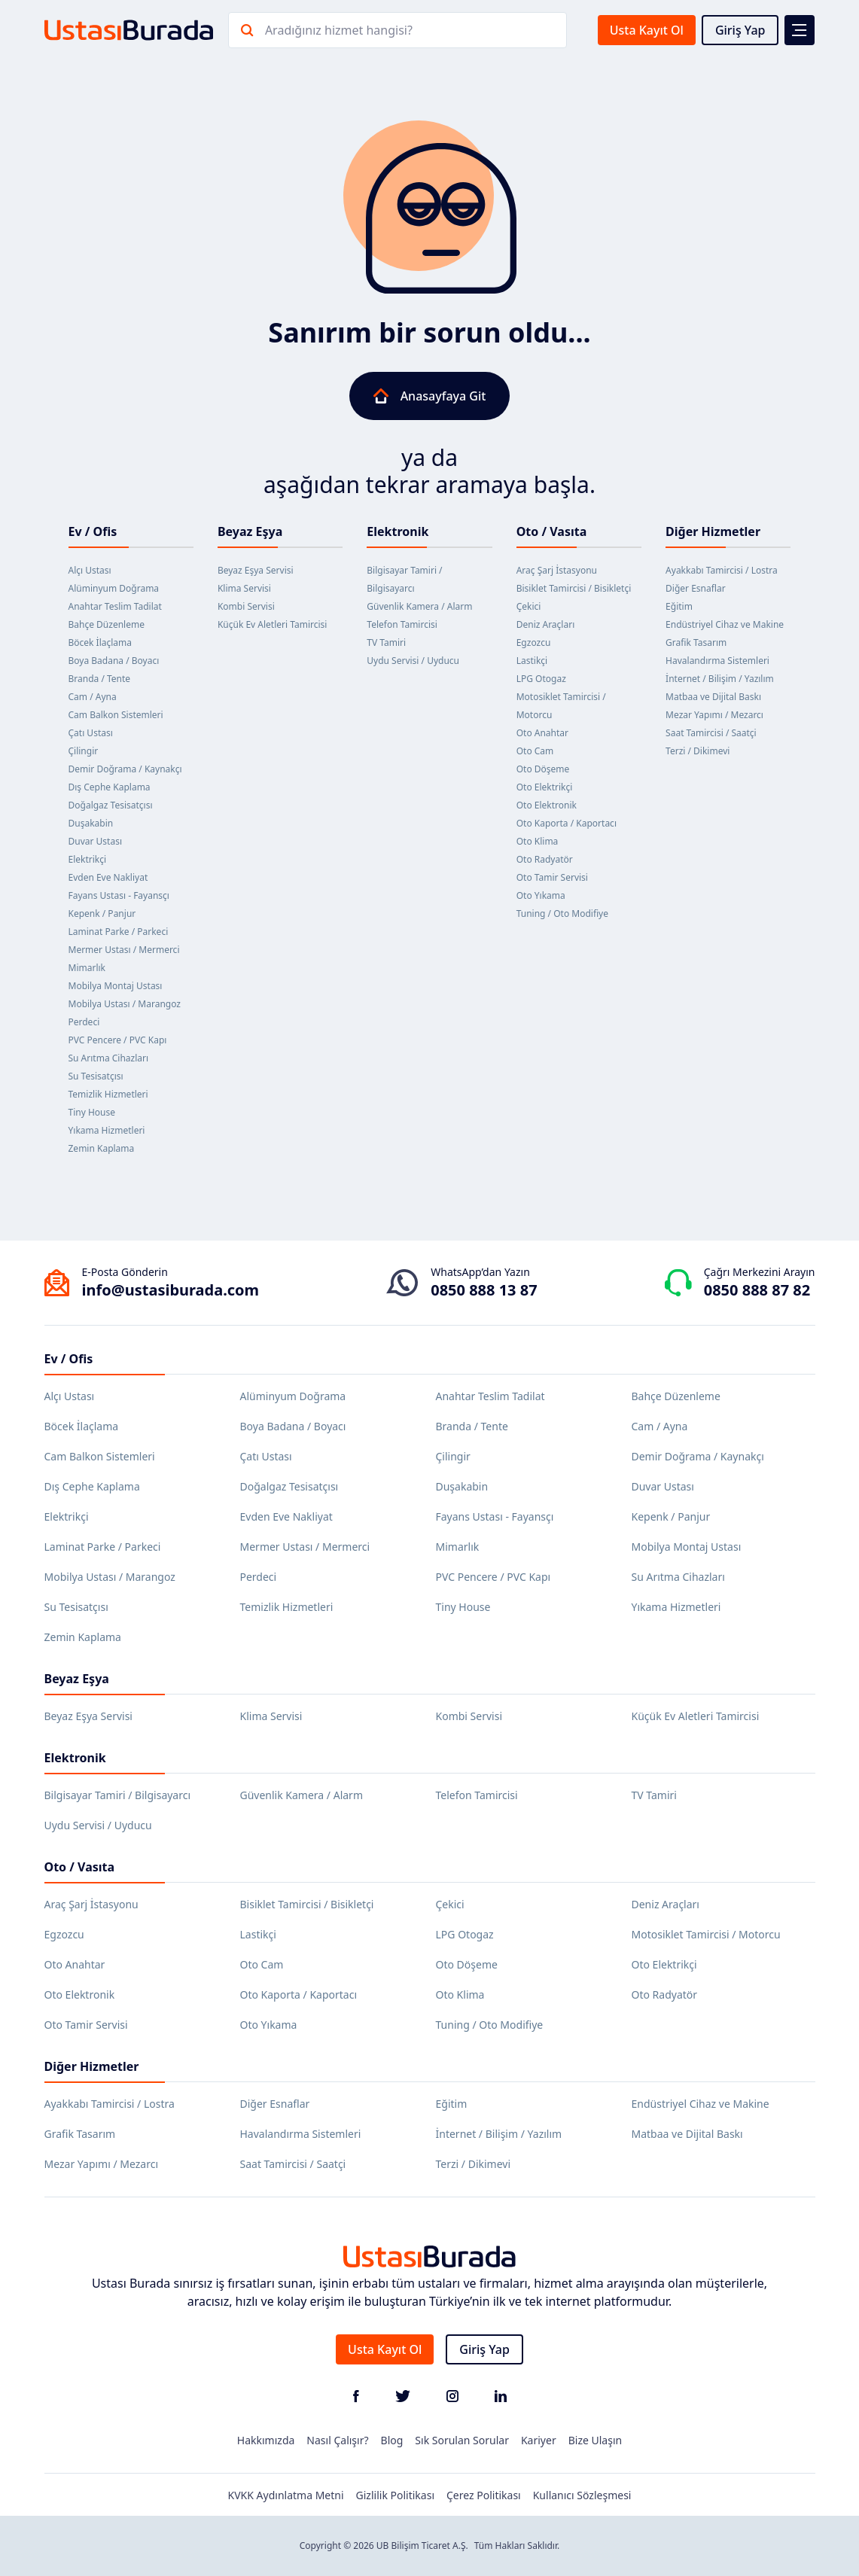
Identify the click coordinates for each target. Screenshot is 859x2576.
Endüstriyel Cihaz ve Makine (725, 624)
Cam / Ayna (93, 696)
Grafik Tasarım (696, 642)
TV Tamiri (386, 642)
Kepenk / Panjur (102, 913)
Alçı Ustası (90, 570)
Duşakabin (91, 823)
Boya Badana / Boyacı (114, 660)
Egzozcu (533, 642)
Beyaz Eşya (250, 531)
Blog (392, 2440)
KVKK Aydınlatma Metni (286, 2495)
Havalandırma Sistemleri (717, 660)
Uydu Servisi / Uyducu (413, 660)
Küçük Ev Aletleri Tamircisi (272, 624)
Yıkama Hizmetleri (107, 1130)
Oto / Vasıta (551, 531)
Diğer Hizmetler (713, 531)
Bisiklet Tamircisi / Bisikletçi (574, 588)
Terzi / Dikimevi (698, 750)
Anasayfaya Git (429, 396)
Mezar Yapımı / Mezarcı (714, 714)
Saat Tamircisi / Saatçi (711, 732)
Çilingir (84, 750)
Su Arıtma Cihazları (109, 1058)
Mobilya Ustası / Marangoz (125, 1003)
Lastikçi (531, 660)
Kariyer (538, 2440)
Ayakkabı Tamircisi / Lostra (722, 570)
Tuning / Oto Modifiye (562, 913)
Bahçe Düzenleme (107, 624)
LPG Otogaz (541, 678)
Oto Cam (535, 750)
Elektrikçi (88, 859)
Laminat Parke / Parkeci (119, 931)
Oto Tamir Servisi (552, 877)
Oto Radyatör (544, 859)
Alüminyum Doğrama (114, 588)
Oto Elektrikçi (544, 787)
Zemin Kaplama (102, 1148)
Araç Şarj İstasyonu (556, 570)
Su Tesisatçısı (96, 1076)
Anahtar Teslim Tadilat (115, 606)
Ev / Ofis (93, 531)
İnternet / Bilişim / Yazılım (720, 678)
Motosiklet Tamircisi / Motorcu (706, 1934)
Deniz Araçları (545, 624)
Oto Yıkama (540, 895)
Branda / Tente (100, 678)
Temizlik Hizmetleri (108, 1094)
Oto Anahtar (542, 732)
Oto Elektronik (546, 805)
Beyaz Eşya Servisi (256, 570)
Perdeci (84, 1021)
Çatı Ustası (91, 732)
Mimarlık (87, 967)
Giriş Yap (740, 30)
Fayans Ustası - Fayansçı (119, 895)
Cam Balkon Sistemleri (116, 714)
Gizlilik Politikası (395, 2495)
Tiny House (92, 1112)
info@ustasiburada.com (171, 1290)
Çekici (528, 606)
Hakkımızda (266, 2440)
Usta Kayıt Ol (647, 30)
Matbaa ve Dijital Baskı (713, 696)
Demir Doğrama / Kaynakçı (125, 769)
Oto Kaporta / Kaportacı (566, 823)
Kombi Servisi (246, 606)
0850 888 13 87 (484, 1290)
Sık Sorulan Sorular (462, 2440)
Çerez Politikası (483, 2495)
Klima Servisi (244, 588)
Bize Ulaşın (595, 2440)
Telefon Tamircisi (402, 624)
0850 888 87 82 (757, 1290)
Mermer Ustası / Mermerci (124, 949)
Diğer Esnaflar (696, 588)
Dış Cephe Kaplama (110, 787)
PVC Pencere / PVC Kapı (118, 1040)
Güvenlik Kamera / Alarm (419, 606)
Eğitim (679, 606)
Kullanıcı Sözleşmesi (582, 2495)
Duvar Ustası (96, 841)
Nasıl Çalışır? (337, 2440)
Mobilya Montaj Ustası (116, 985)
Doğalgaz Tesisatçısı (111, 805)
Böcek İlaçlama (101, 642)
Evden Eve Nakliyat (108, 877)
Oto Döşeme (543, 769)
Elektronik (397, 531)
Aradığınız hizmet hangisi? (339, 30)
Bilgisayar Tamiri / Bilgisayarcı (117, 1795)
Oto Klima (537, 841)
